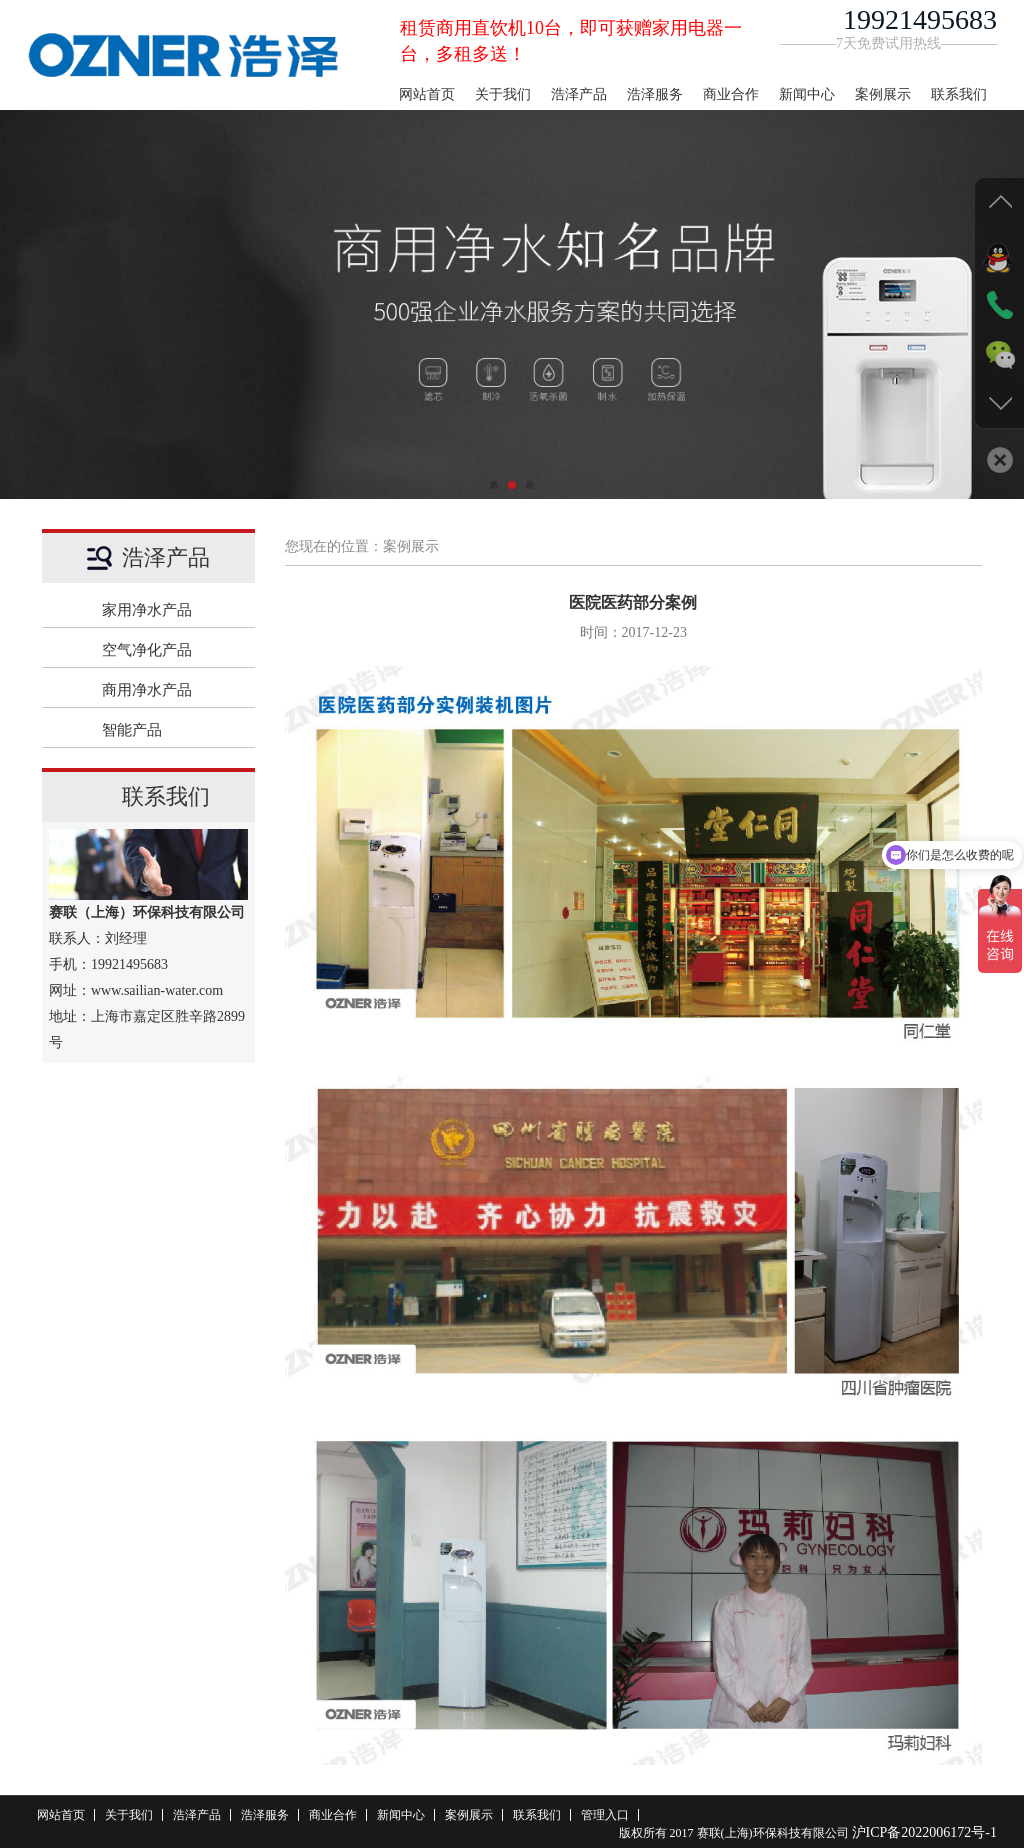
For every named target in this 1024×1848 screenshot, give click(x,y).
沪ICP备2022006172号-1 (924, 1832)
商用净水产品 (168, 690)
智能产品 (168, 730)
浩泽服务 (655, 94)
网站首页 (427, 94)
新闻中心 (807, 94)
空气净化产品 (168, 650)
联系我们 (959, 94)
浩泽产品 (579, 94)
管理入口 (605, 1815)
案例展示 (883, 94)
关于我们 (503, 94)
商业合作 (731, 94)
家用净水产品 (168, 610)
